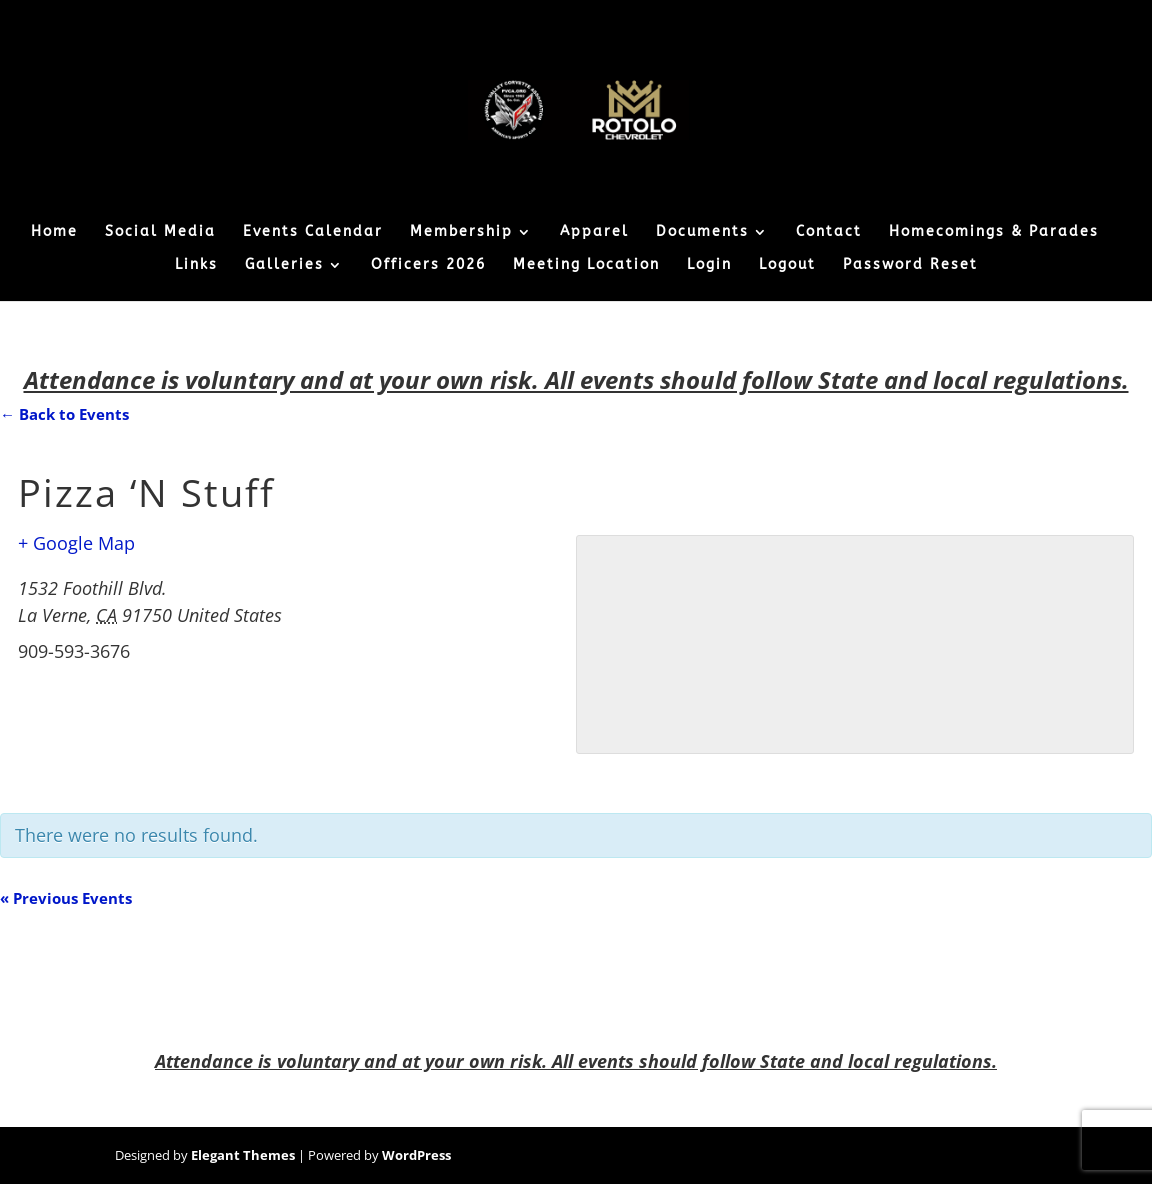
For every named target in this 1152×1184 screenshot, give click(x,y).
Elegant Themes (243, 1155)
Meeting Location (586, 265)
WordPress (416, 1155)
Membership (461, 232)
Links (196, 265)
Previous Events (66, 898)
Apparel (594, 232)
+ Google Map (76, 543)
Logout (787, 265)
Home (54, 232)
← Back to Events (64, 414)
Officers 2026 (428, 265)
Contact (829, 232)
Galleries (284, 265)
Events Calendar (313, 232)
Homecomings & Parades (994, 232)
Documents (702, 232)
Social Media (160, 232)
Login (709, 265)
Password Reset (910, 265)
